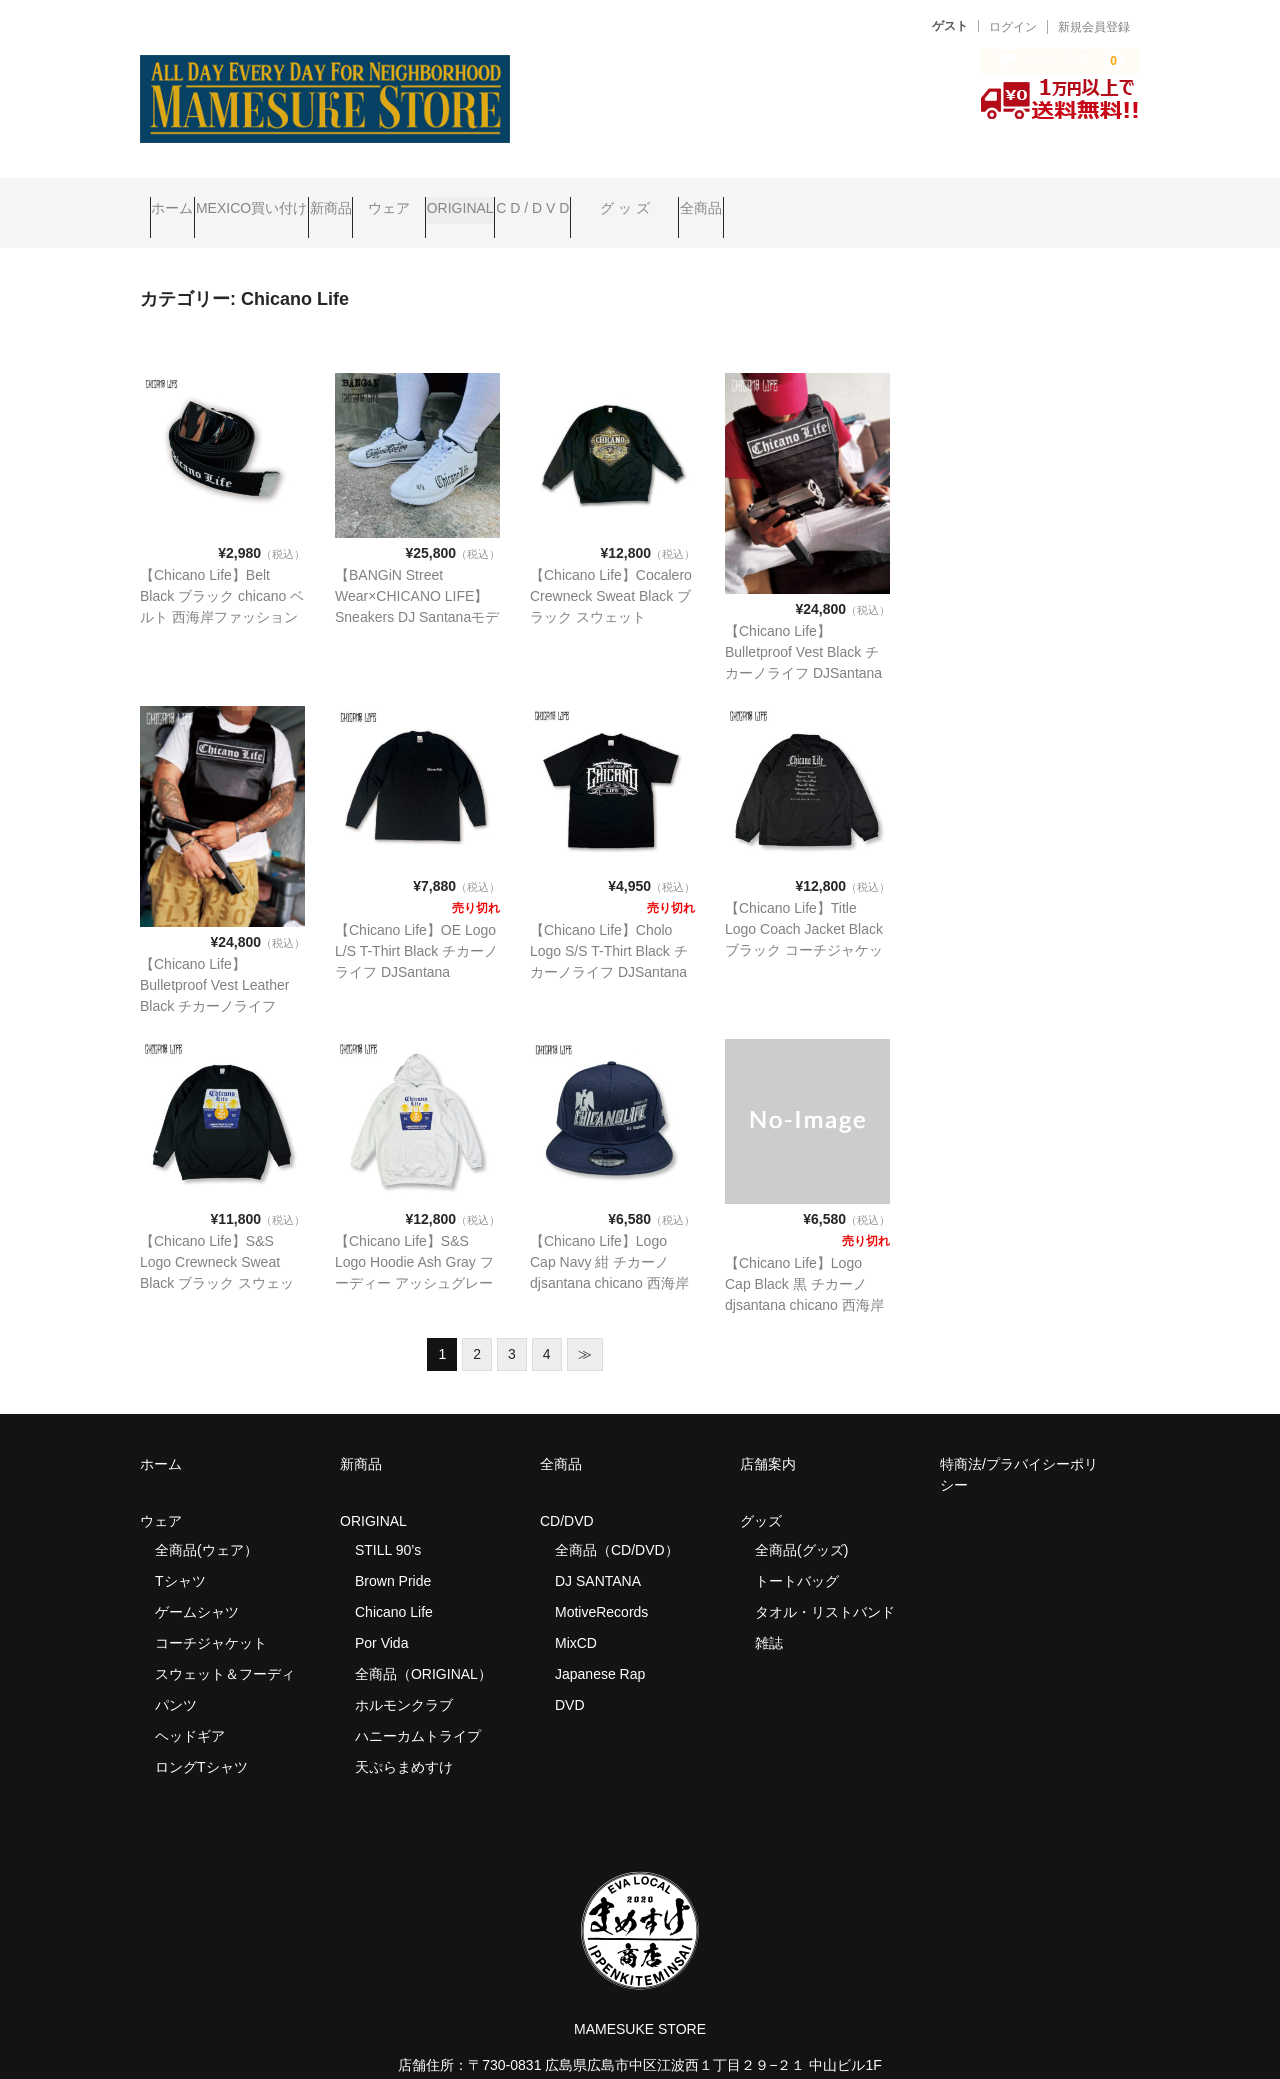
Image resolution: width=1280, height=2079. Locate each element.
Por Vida (381, 1615)
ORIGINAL (623, 199)
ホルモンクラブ (404, 1677)
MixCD (576, 1615)
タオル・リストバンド (825, 1584)
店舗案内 (768, 1436)
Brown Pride (393, 1553)
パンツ (176, 1677)
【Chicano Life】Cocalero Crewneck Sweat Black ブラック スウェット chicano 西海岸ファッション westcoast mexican (612, 589)
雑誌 (769, 1615)
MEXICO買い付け (299, 199)
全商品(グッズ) (801, 1522)
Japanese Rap (600, 1646)
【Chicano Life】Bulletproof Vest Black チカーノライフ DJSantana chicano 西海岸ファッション (807, 645)
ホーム (182, 199)
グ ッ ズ (865, 199)
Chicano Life (394, 1584)
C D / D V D (734, 199)
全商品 (980, 199)
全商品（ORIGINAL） (423, 1646)
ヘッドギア (190, 1708)
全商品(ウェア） (206, 1522)
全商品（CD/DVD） (624, 1522)
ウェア (514, 199)
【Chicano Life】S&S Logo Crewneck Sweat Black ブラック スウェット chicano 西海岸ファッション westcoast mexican (222, 1255)
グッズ (768, 1493)
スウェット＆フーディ (225, 1646)
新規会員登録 (1094, 27)
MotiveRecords (601, 1584)
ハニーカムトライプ (418, 1708)
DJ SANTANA (598, 1553)
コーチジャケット (211, 1615)
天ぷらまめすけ (404, 1739)
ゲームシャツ (197, 1584)
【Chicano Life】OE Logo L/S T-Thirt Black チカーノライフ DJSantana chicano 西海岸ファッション (417, 944)
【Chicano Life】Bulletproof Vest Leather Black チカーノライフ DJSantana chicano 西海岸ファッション (216, 978)
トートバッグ (797, 1553)
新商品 (417, 199)
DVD (570, 1677)
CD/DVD (567, 1493)
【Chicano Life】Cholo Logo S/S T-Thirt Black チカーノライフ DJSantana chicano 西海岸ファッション (612, 944)
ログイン (1013, 27)
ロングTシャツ (201, 1739)
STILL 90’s (388, 1522)
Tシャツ (180, 1553)
